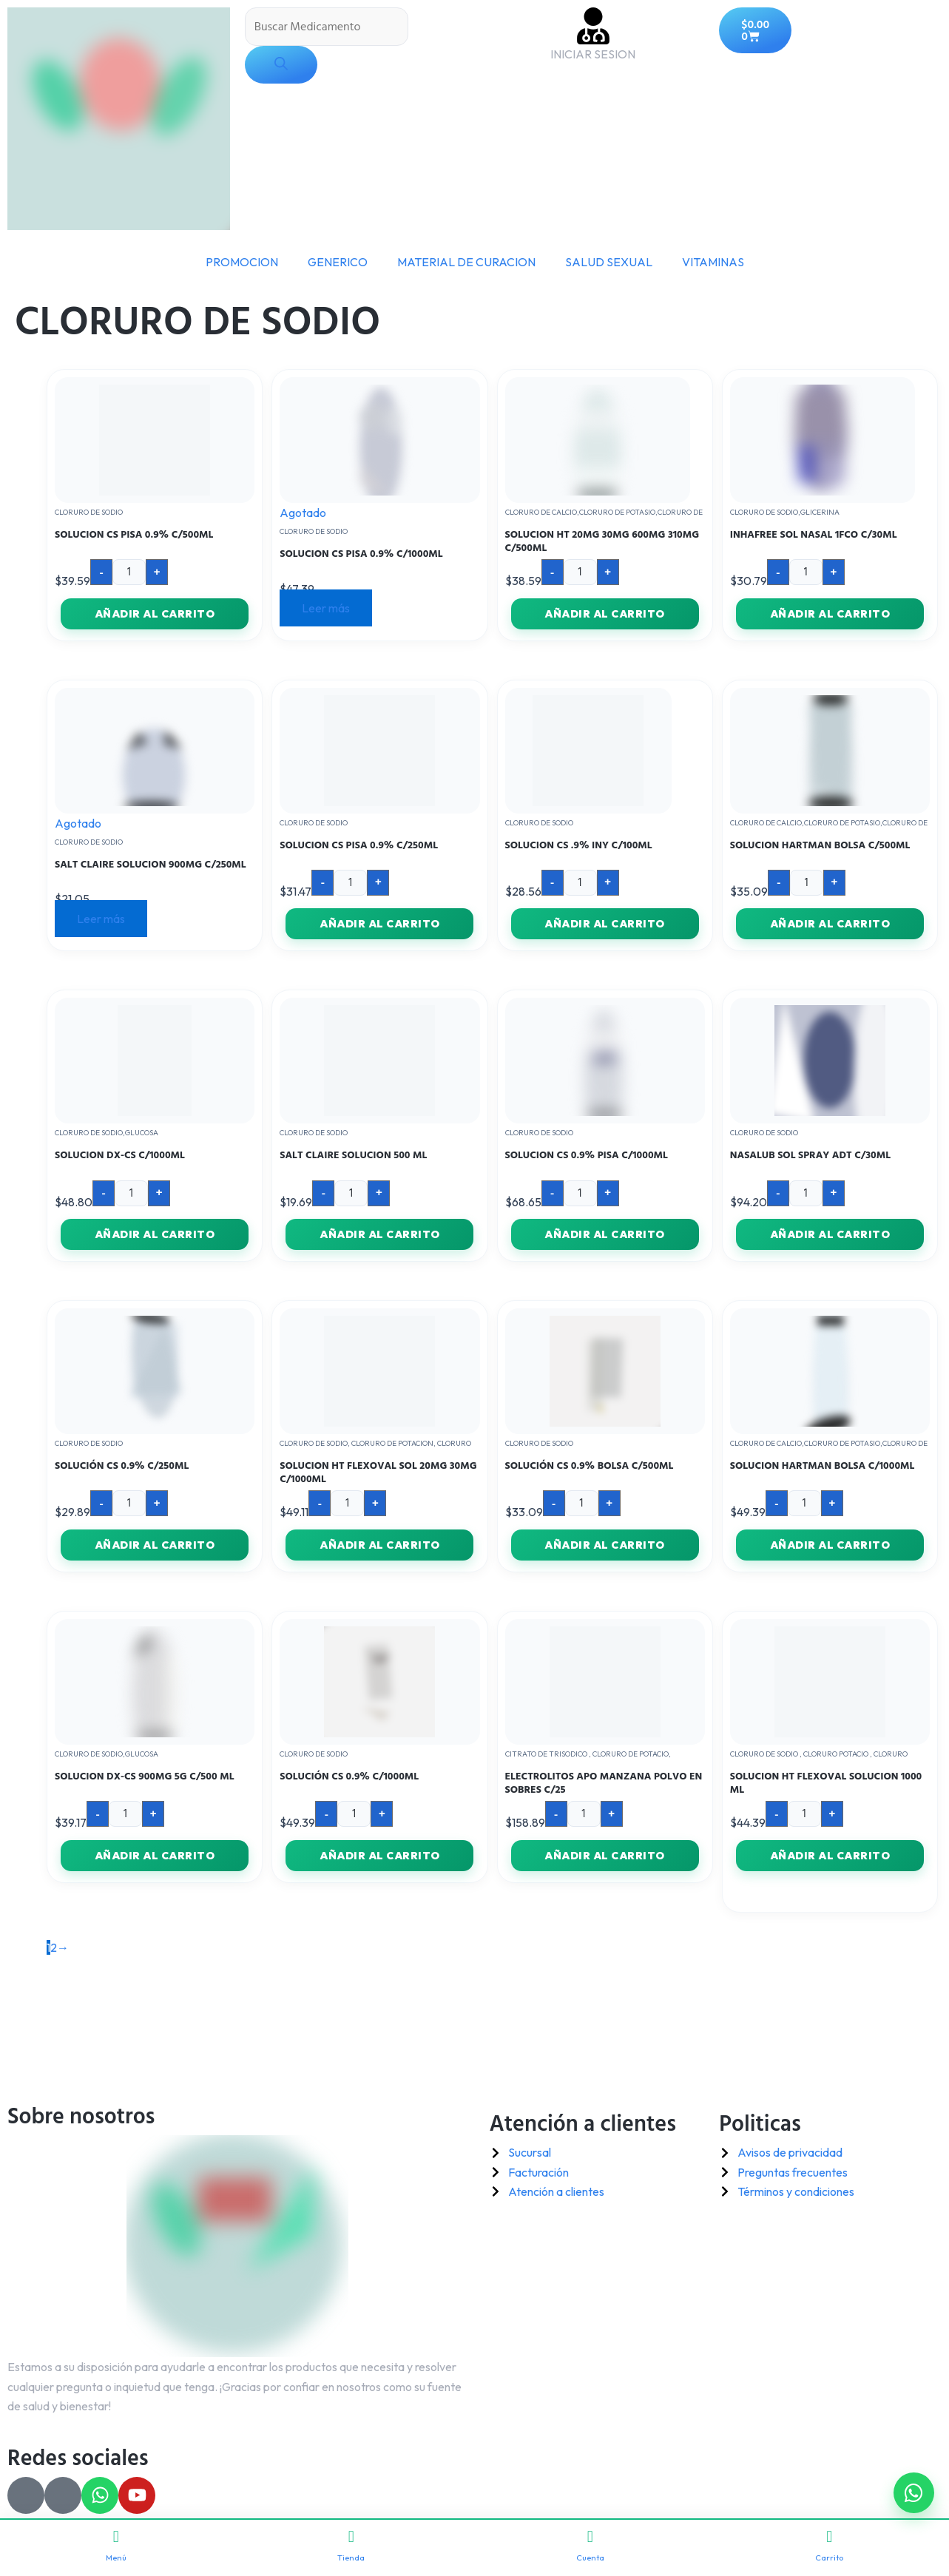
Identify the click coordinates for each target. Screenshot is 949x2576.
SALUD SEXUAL (608, 261)
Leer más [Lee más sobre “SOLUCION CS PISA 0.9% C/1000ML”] (326, 608)
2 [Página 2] (53, 1947)
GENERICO (338, 261)
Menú (116, 2546)
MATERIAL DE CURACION (466, 261)
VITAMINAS (713, 261)
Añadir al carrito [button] (155, 614)
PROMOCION (242, 261)
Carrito (829, 2546)
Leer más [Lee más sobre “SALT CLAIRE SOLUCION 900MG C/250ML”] (101, 918)
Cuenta (590, 2546)
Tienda (351, 2546)
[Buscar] (281, 65)
